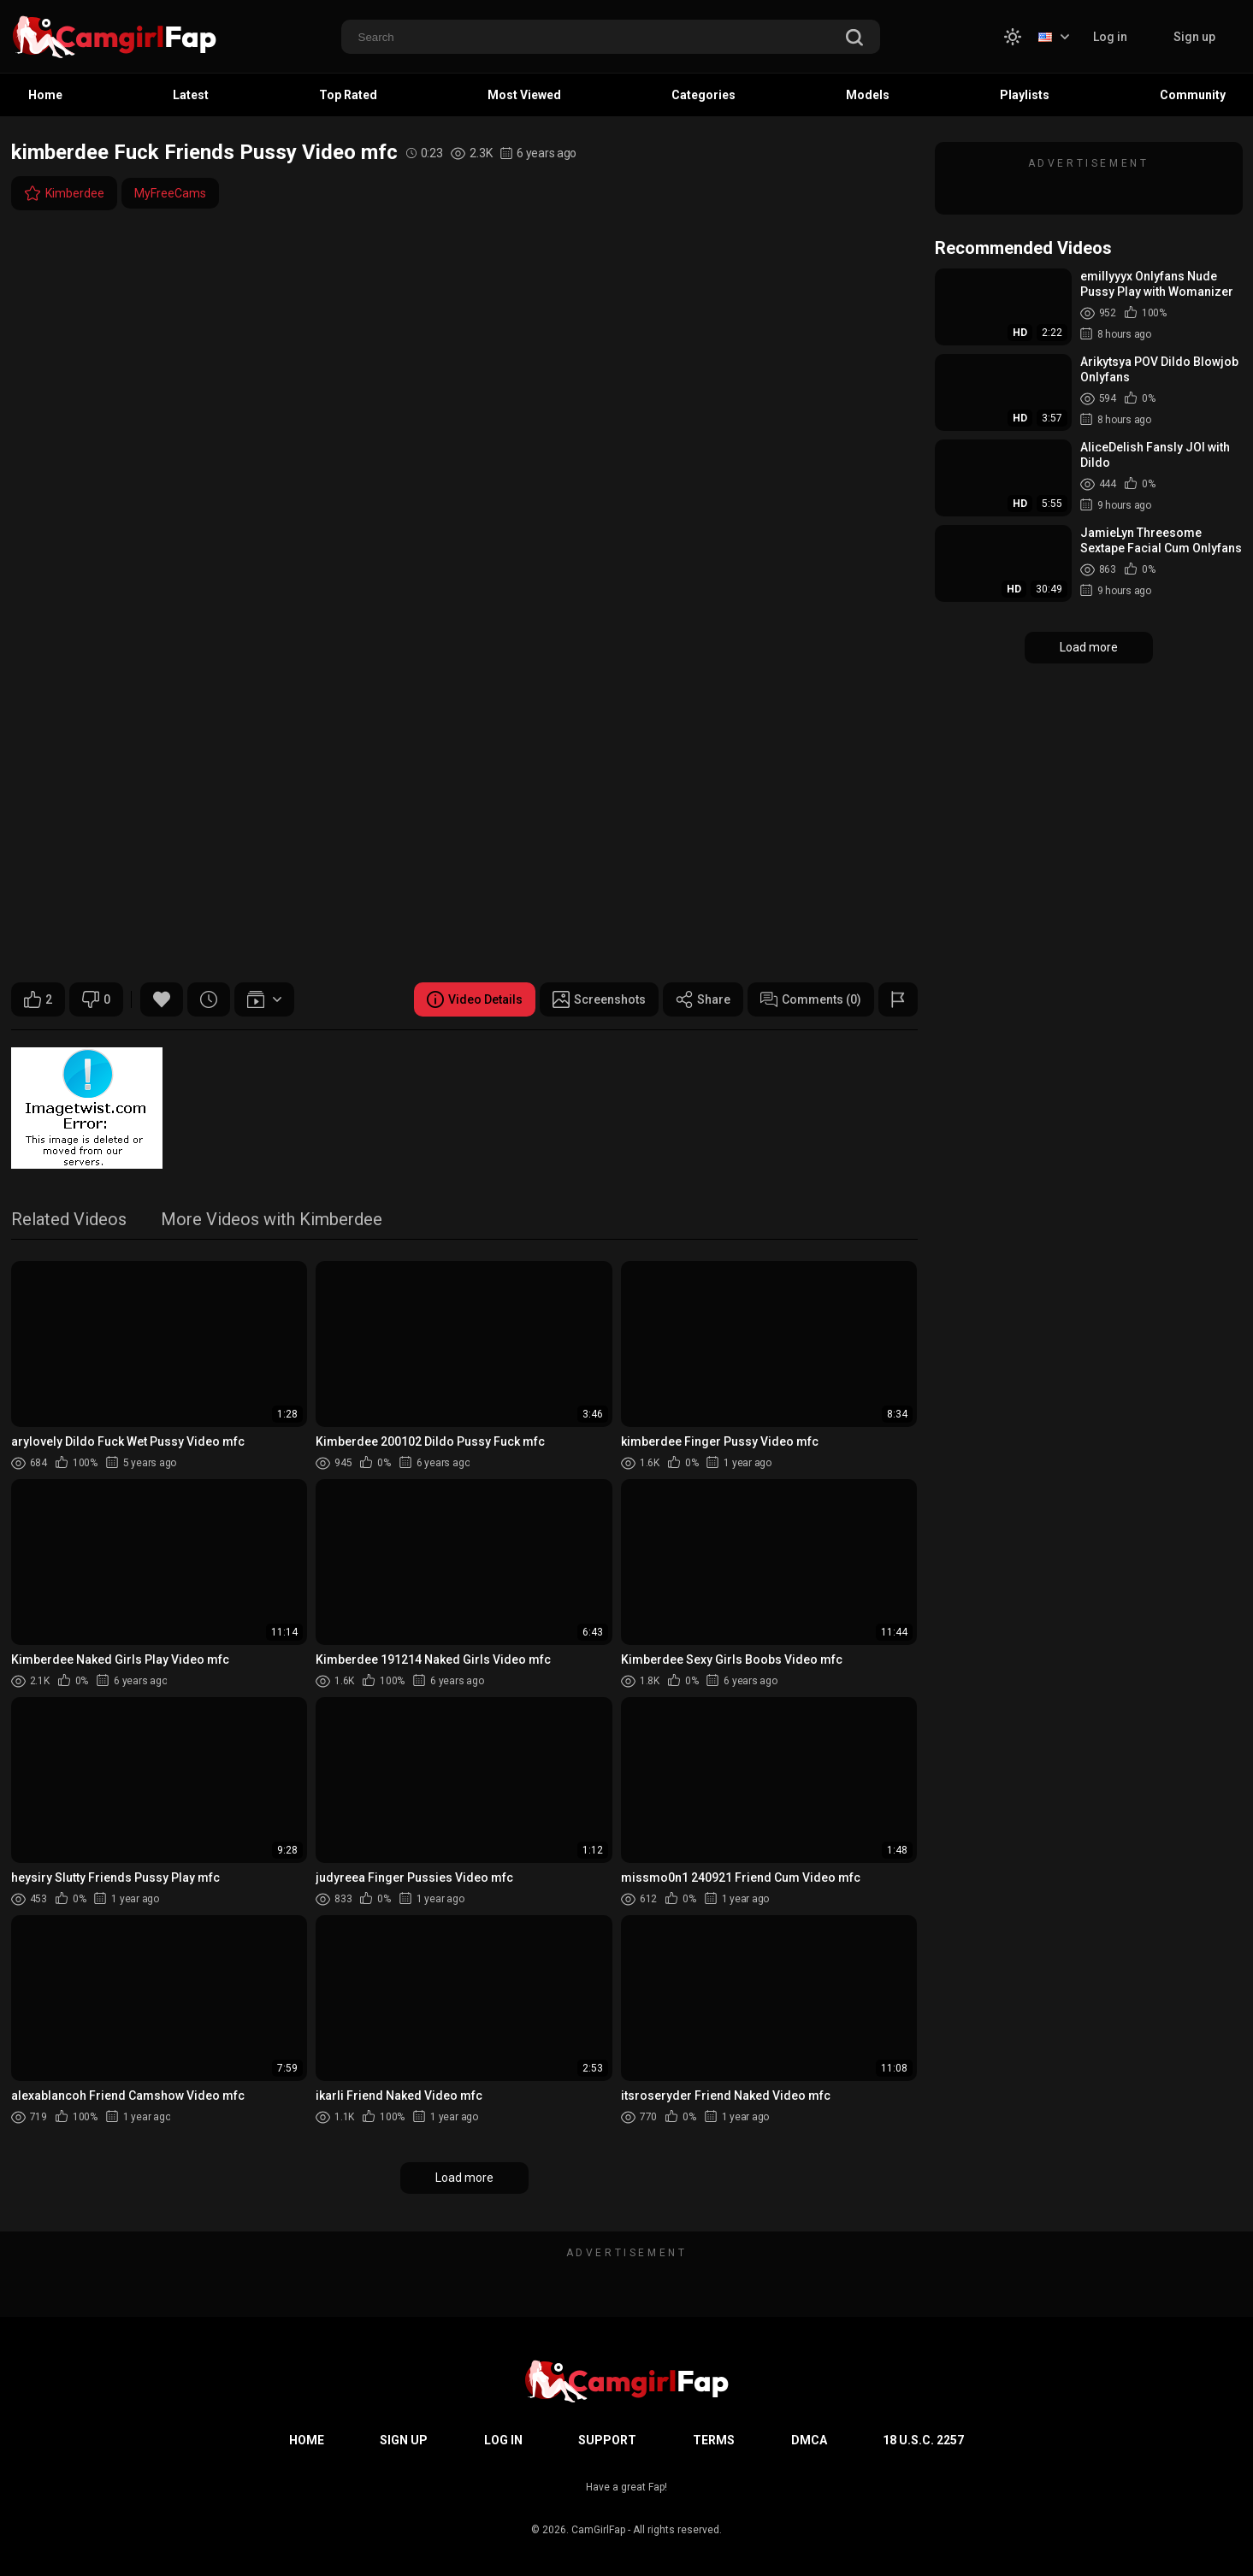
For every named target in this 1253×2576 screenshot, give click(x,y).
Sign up (1194, 37)
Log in (1110, 37)
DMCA (809, 2440)
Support (607, 2440)
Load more (464, 2177)
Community (1193, 95)
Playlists (1024, 95)
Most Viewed (524, 95)
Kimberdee (64, 193)
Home (45, 95)
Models (868, 95)
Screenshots (599, 999)
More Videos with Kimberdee (271, 1220)
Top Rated (348, 95)
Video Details (475, 999)
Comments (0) (810, 999)
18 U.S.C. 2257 (923, 2440)
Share (703, 999)
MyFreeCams (170, 193)
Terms (714, 2440)
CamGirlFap (598, 2530)
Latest (191, 95)
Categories (703, 95)
